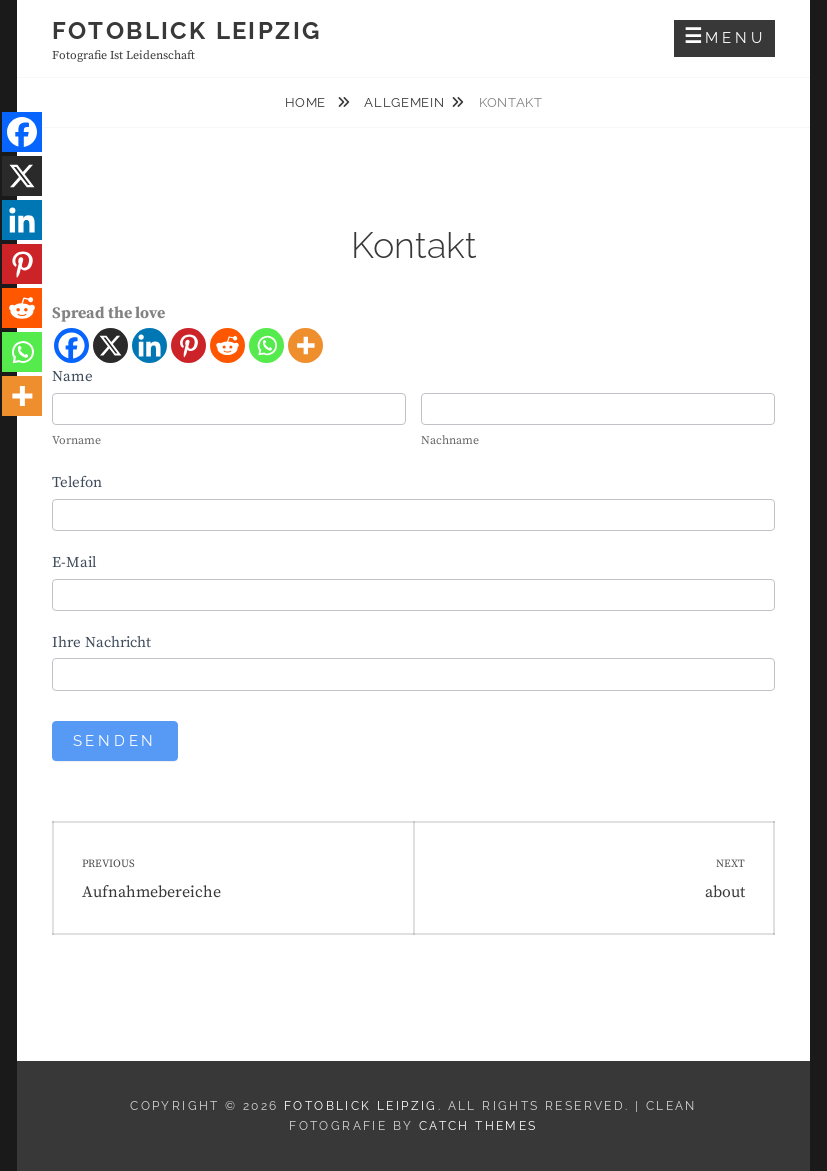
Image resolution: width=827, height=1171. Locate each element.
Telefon (77, 482)
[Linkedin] (149, 345)
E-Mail (74, 562)
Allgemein (404, 102)
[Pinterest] (188, 345)
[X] (110, 345)
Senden (115, 741)
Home (307, 102)
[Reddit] (227, 345)
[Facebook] (71, 345)
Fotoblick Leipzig (187, 30)
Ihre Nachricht (101, 642)
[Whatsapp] (266, 345)
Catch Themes (478, 1126)
